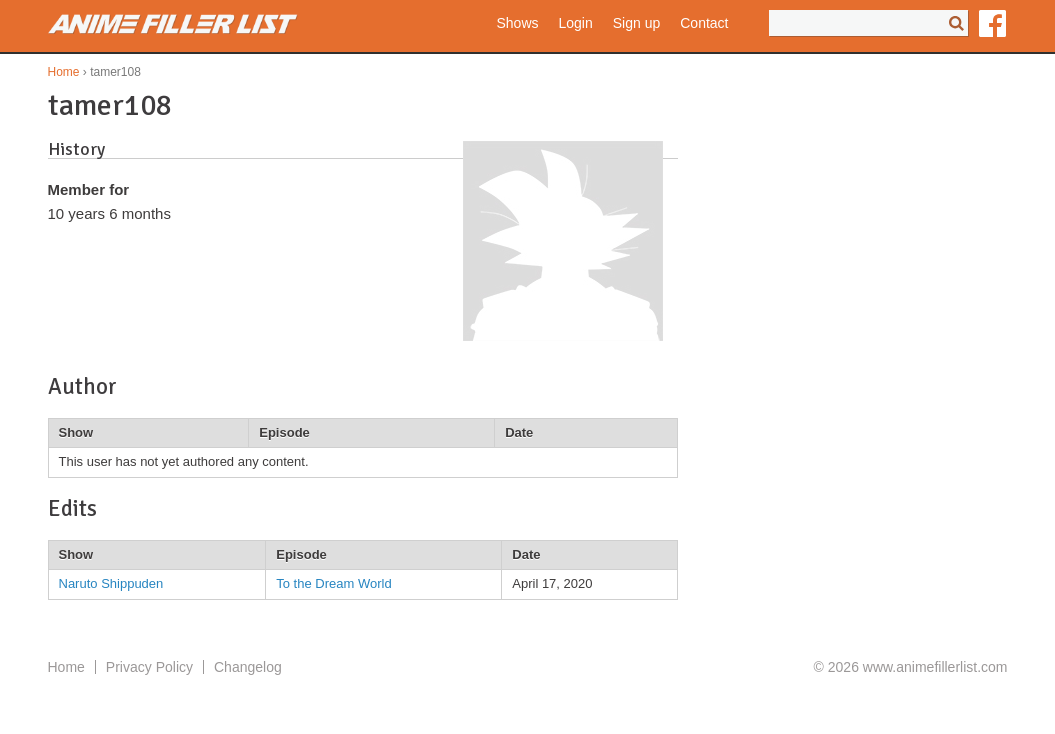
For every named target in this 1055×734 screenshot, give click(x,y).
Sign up (636, 23)
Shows (517, 23)
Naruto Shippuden (111, 583)
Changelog (248, 667)
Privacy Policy (149, 667)
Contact (704, 23)
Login (576, 23)
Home (64, 72)
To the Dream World (333, 583)
